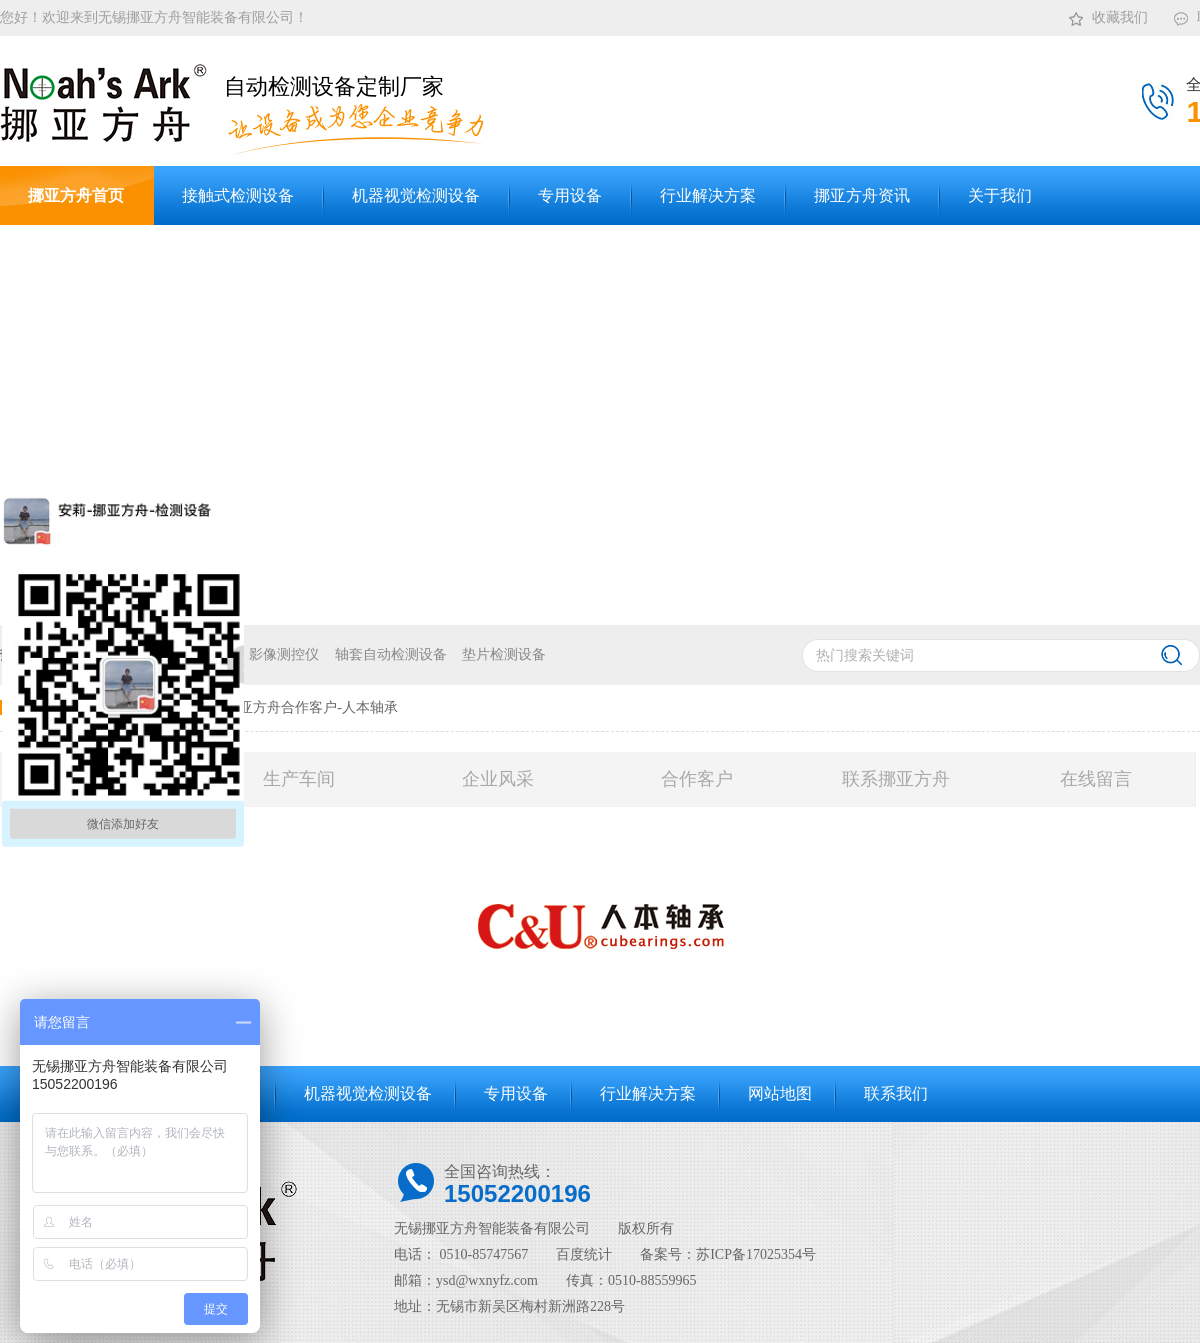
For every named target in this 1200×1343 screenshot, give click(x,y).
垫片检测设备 (504, 654)
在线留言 (1096, 779)
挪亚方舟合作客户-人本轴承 (311, 707)
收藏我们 (1107, 14)
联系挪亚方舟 (896, 779)
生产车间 (299, 779)
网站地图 (780, 1093)
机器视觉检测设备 (368, 1093)
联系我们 (896, 1093)
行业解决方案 (648, 1093)
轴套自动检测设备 (391, 654)
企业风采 (498, 779)
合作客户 (697, 779)
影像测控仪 (284, 654)
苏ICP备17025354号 (756, 1254)
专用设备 (516, 1093)
